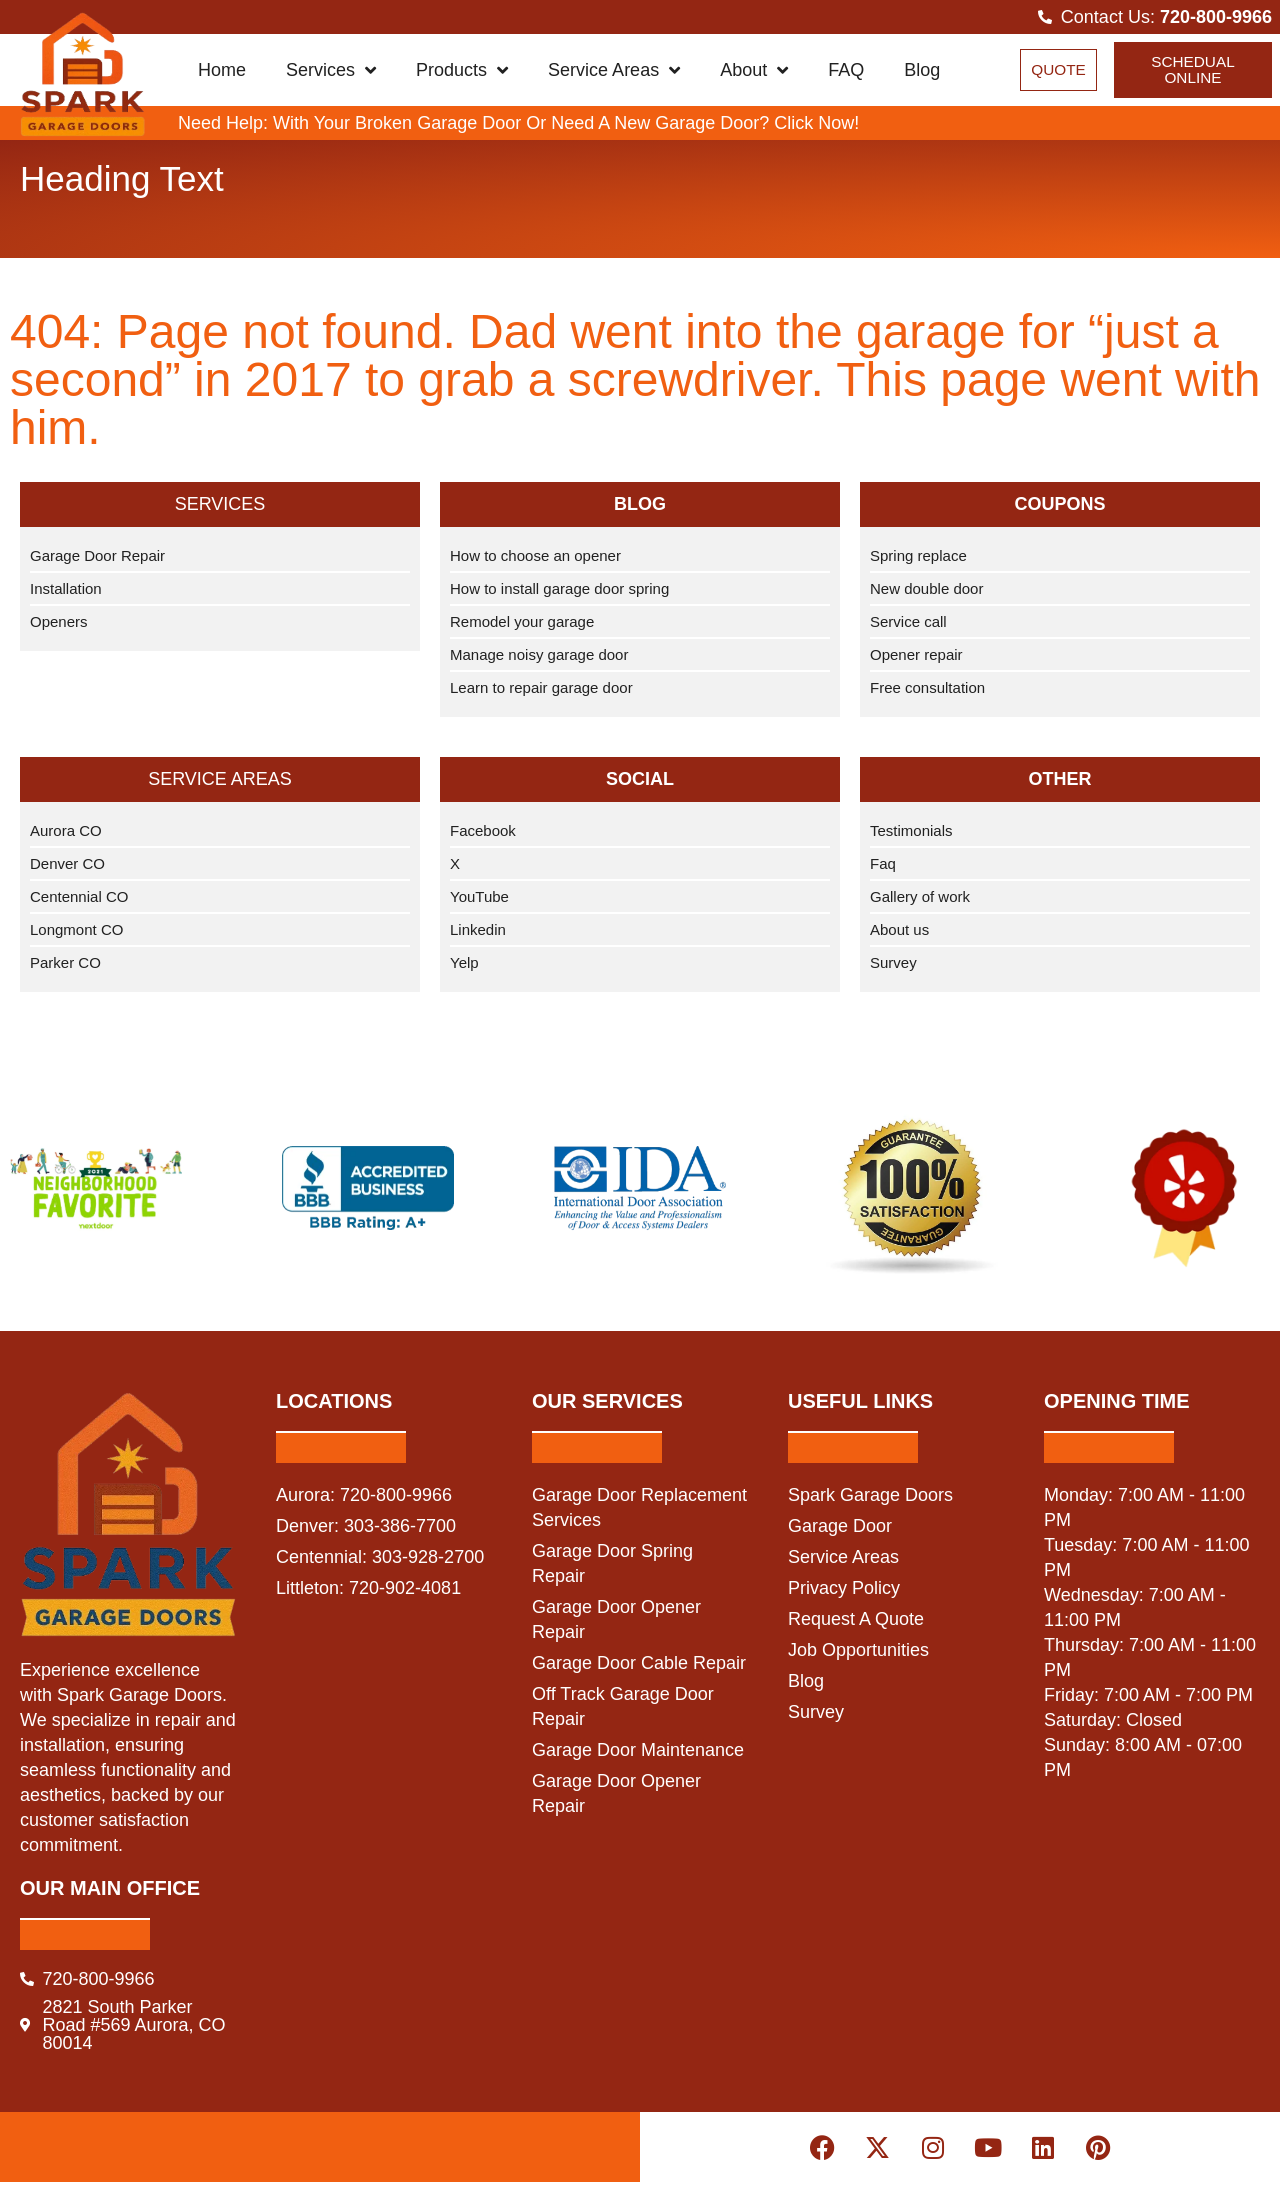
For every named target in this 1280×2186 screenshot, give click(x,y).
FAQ (846, 72)
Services (331, 72)
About (754, 72)
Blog (922, 72)
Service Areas (614, 72)
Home (222, 72)
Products (462, 72)
